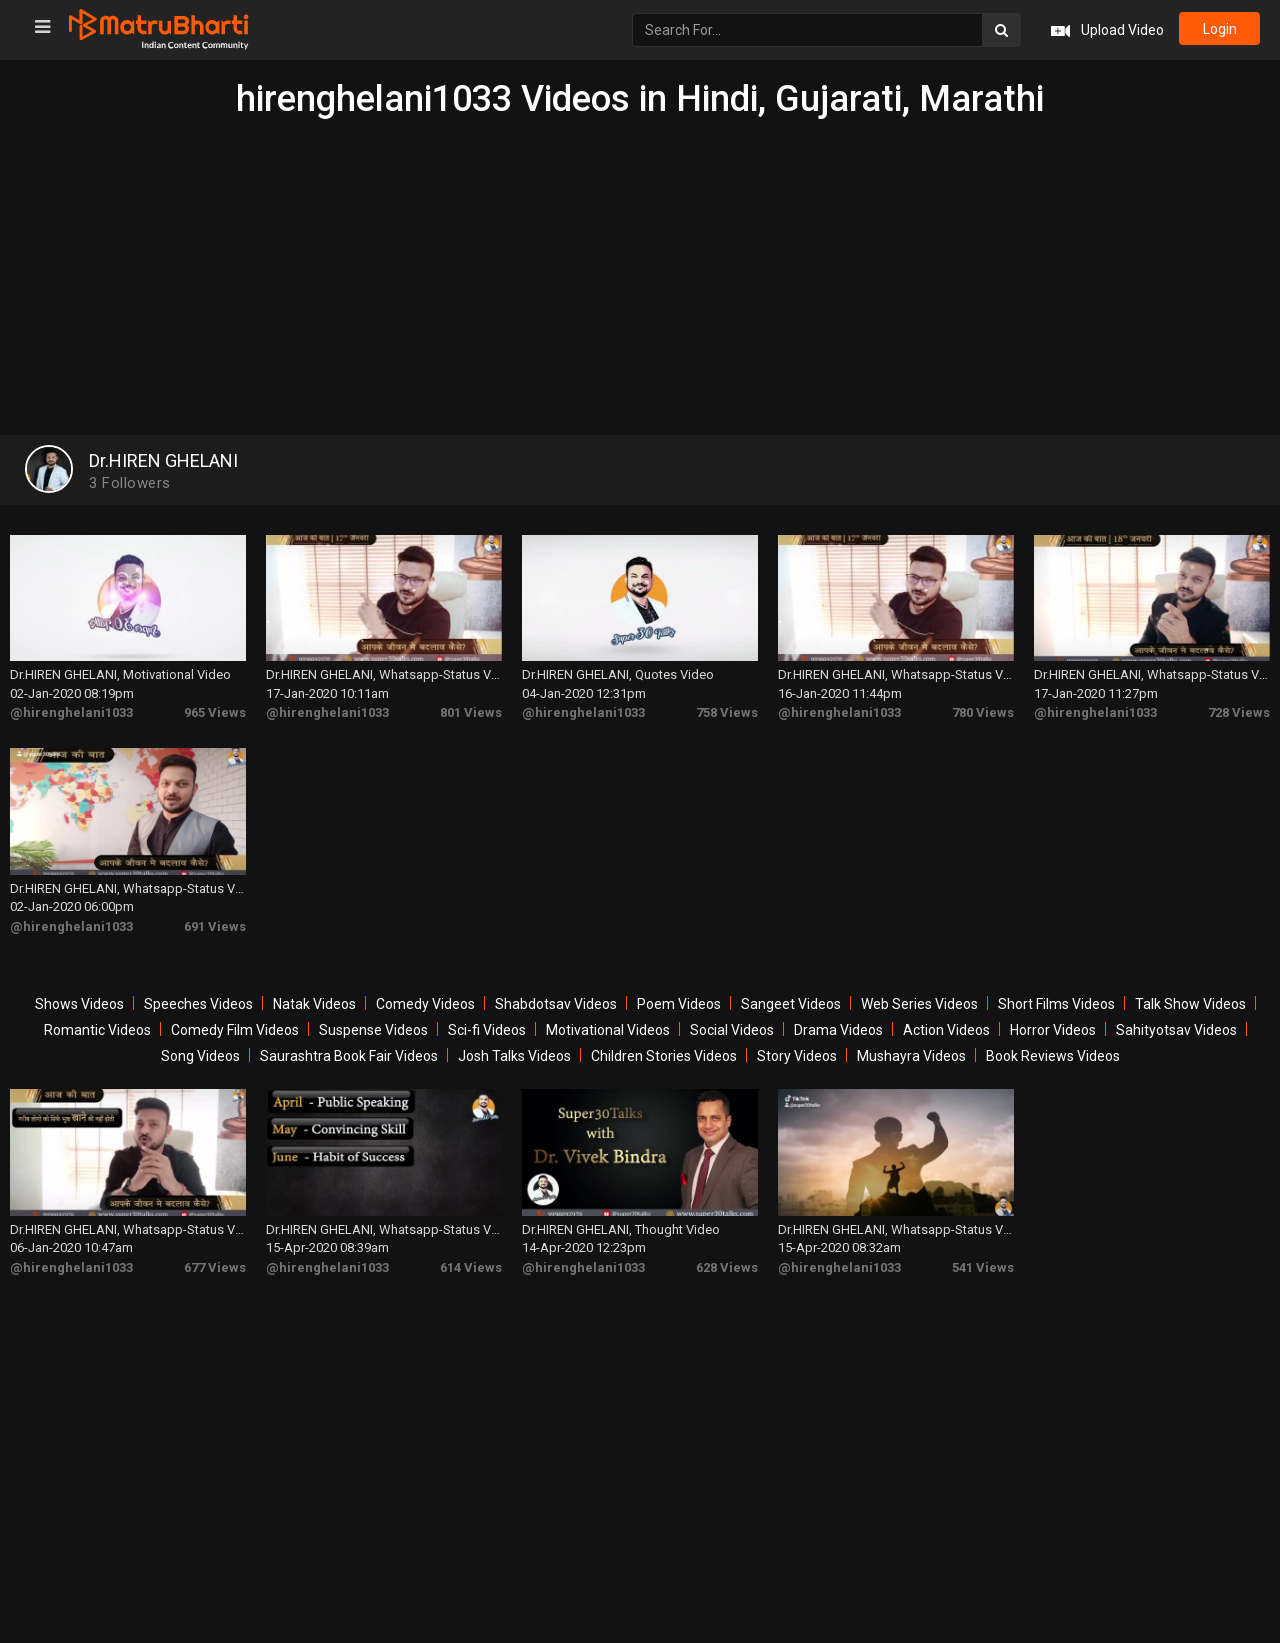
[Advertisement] (640, 270)
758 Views (727, 706)
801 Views (471, 706)
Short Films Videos (1056, 991)
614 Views (471, 1247)
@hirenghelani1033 (71, 706)
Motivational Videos (608, 1017)
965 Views (215, 706)
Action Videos (946, 1017)
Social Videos (732, 1017)
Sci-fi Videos (487, 1017)
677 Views (215, 1247)
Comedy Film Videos (235, 1017)
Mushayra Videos (911, 1043)
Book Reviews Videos (1053, 1043)
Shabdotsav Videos (556, 991)
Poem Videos (679, 991)
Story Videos (797, 1043)
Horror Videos (1053, 1017)
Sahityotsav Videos (1176, 1017)
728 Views (1239, 706)
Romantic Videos (97, 1017)
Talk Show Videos (1190, 991)
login (1218, 30)
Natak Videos (314, 991)
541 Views (983, 1247)
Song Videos (200, 1043)
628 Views (727, 1247)
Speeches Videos (198, 991)
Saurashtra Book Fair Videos (349, 1043)
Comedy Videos (425, 991)
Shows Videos (79, 991)
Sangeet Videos (791, 991)
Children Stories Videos (664, 1043)
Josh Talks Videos (514, 1043)
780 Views (983, 706)
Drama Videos (838, 1017)
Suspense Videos (373, 1017)
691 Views (215, 913)
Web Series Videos (919, 991)
